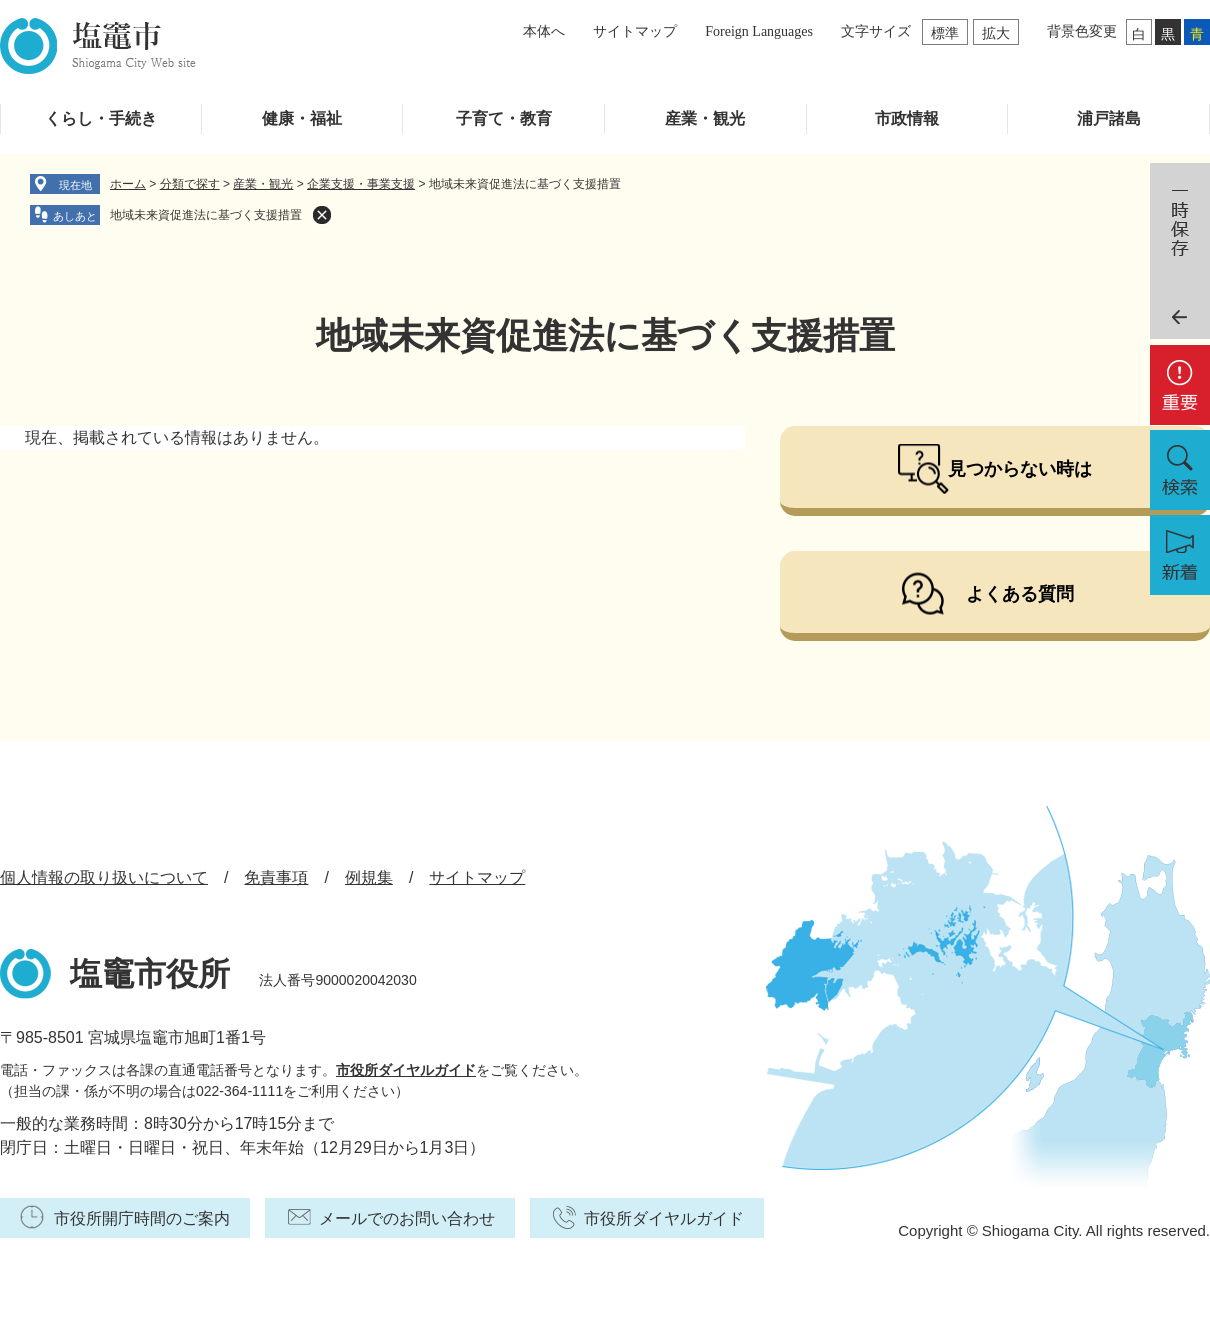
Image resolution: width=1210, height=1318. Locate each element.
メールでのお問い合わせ (407, 1218)
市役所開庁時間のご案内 (142, 1218)
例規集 (369, 877)
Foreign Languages (759, 31)
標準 (945, 33)
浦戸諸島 (1109, 118)
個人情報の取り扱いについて (104, 877)
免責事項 (276, 877)
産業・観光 (705, 118)
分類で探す (190, 184)
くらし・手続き (101, 118)
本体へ (544, 31)
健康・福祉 (302, 118)
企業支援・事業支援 (361, 184)
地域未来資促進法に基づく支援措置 (206, 215)
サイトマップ (635, 31)
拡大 (996, 33)
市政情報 (907, 118)
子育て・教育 (504, 118)
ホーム (128, 184)
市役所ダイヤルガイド (406, 1070)
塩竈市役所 (150, 974)
